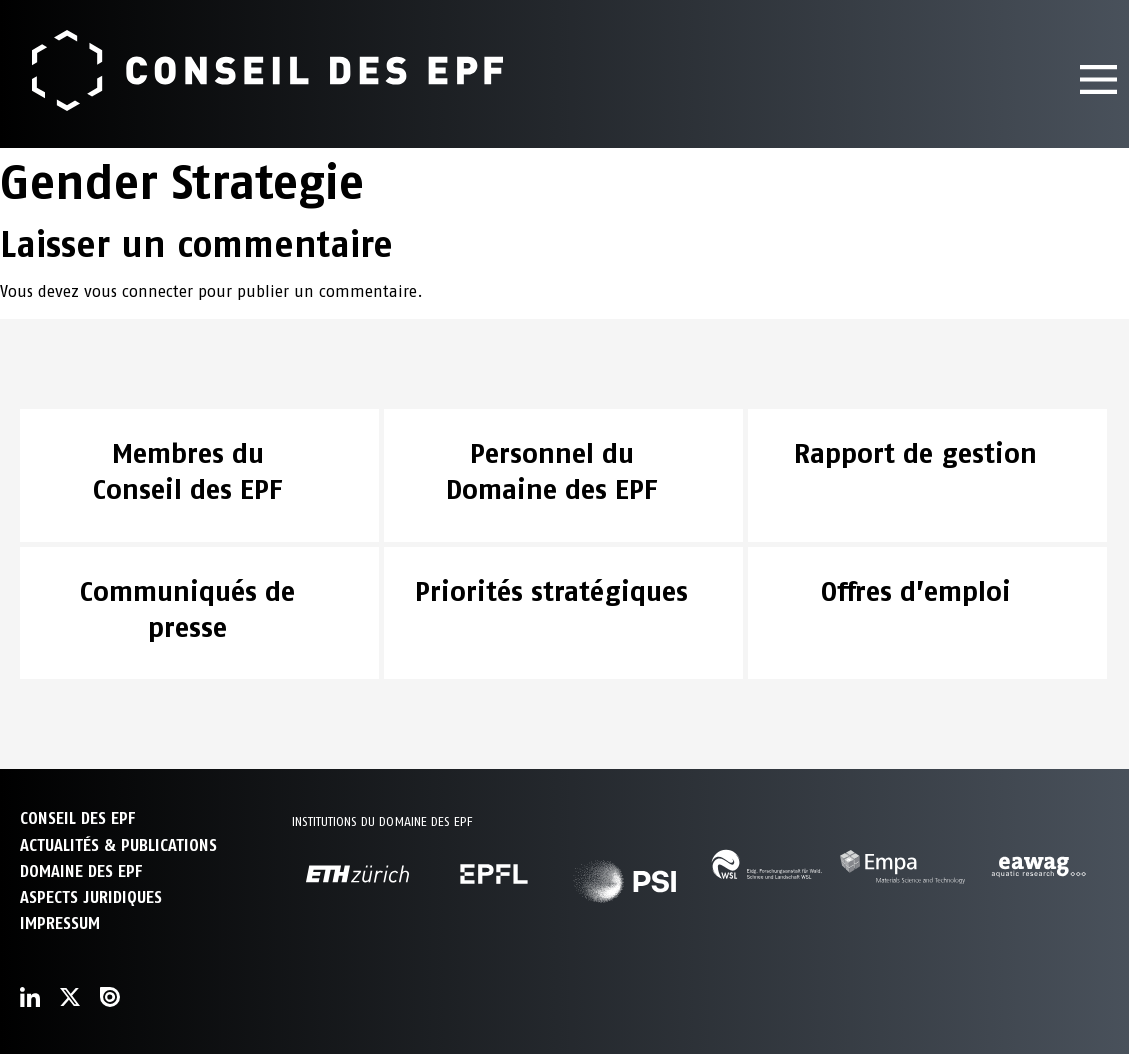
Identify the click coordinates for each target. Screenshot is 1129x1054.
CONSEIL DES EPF (77, 818)
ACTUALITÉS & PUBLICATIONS (118, 845)
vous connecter (138, 291)
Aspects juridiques (91, 897)
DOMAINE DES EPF (81, 871)
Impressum (60, 923)
